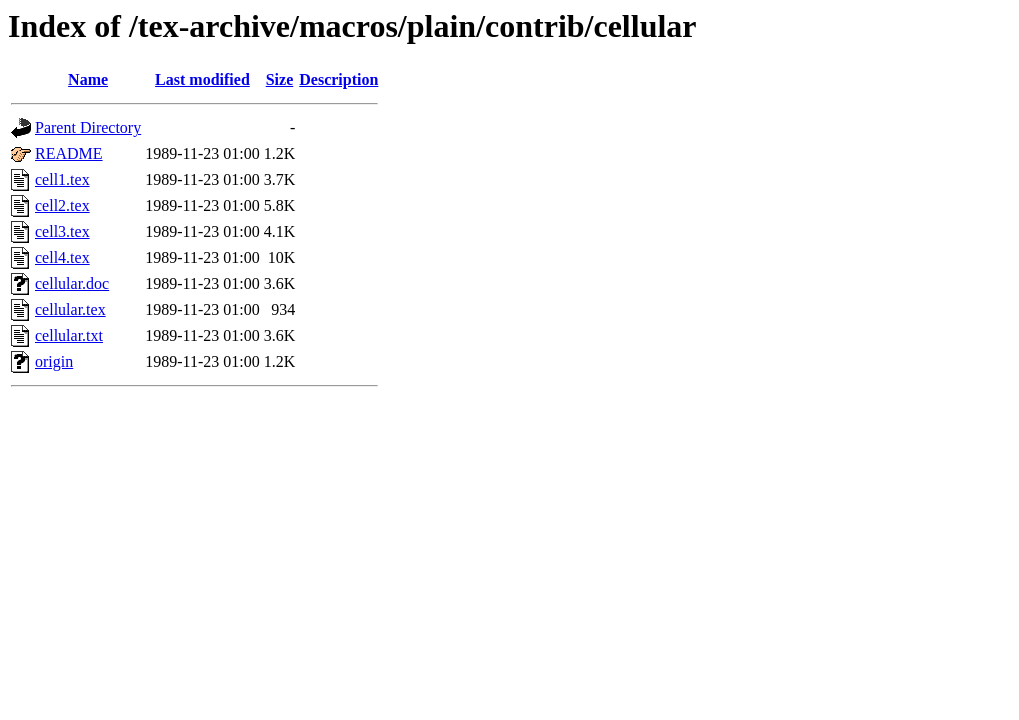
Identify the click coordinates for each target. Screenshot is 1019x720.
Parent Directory (88, 127)
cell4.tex (62, 257)
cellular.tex (70, 309)
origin (54, 361)
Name (88, 79)
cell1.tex (62, 179)
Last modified (202, 79)
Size (280, 79)
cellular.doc (72, 283)
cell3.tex (62, 231)
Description (338, 79)
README (69, 153)
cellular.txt (69, 335)
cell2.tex (62, 205)
